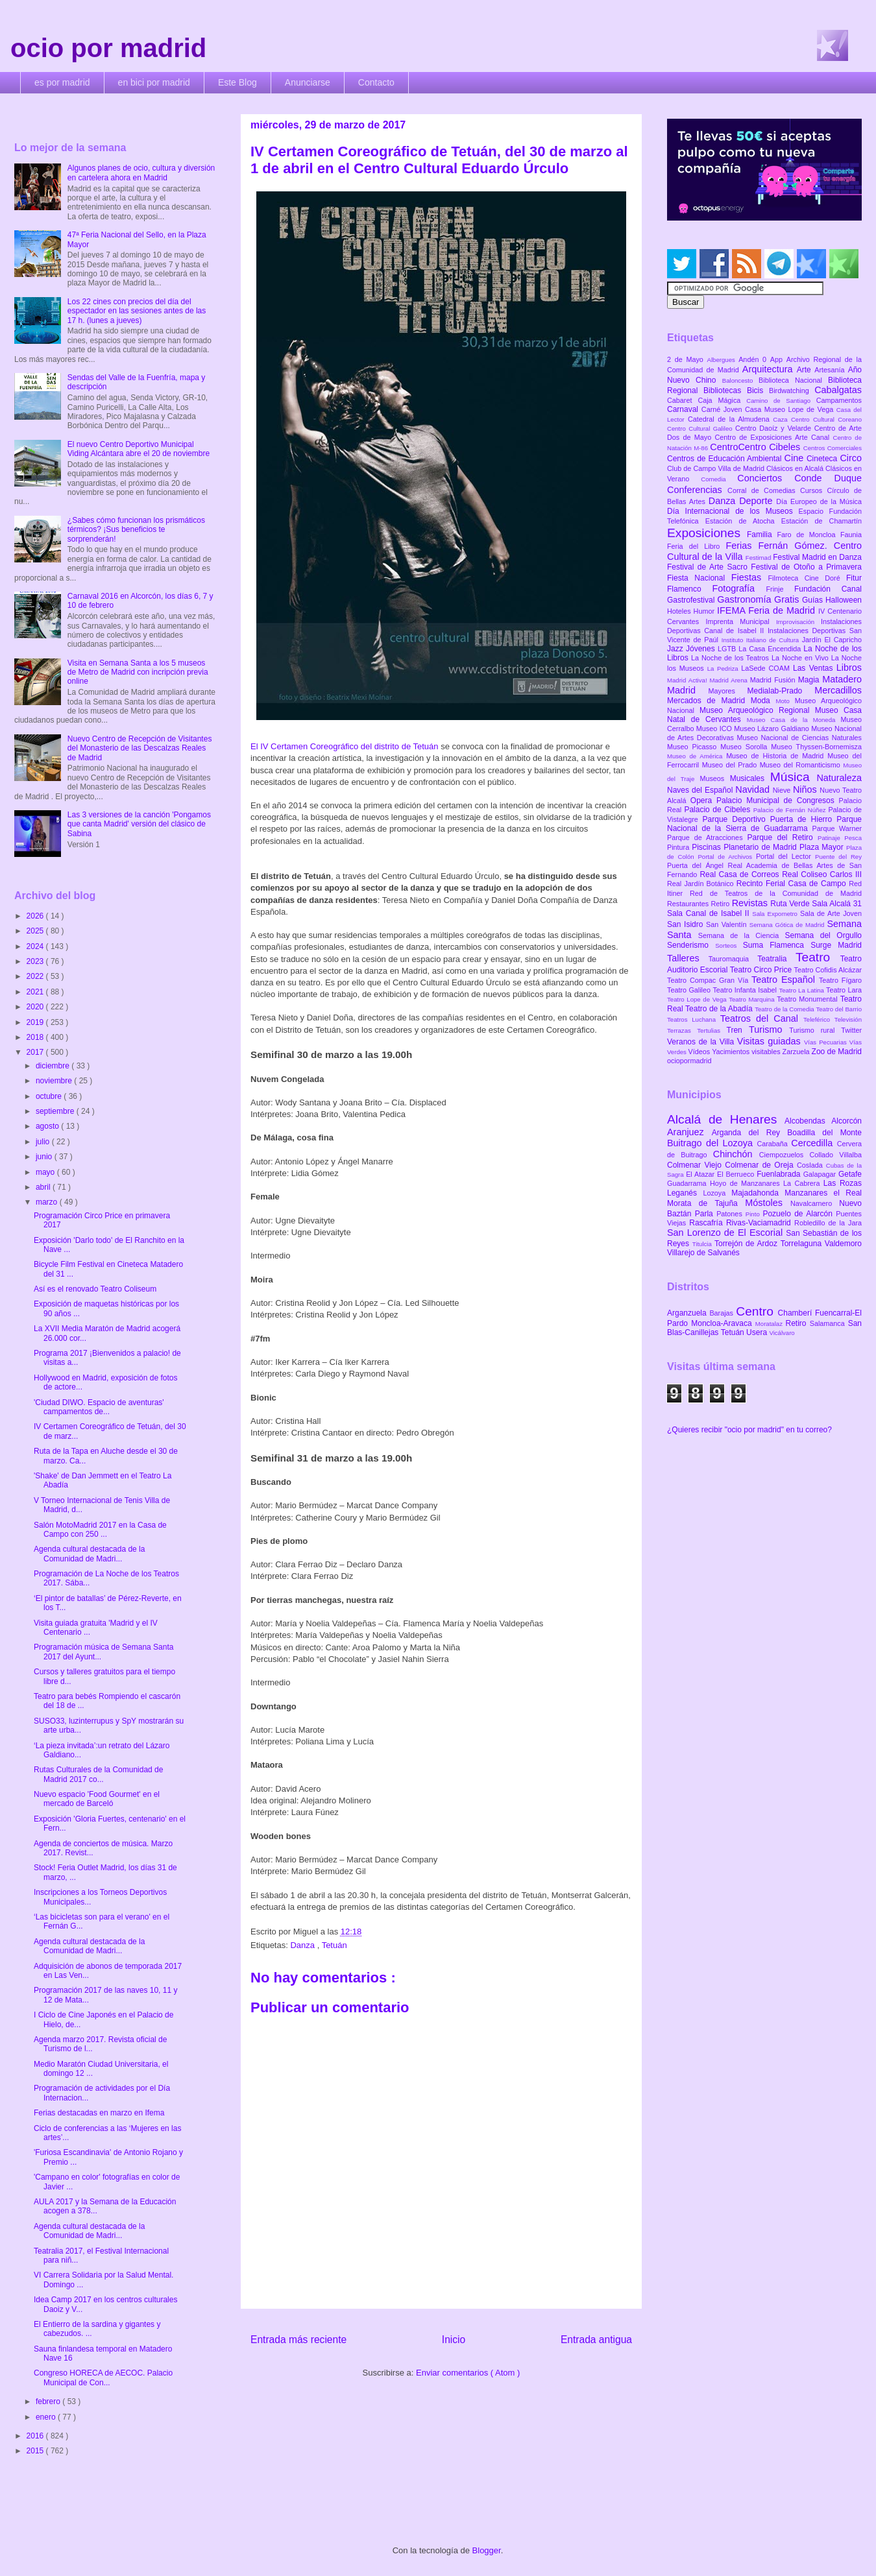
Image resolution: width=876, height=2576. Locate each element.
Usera (757, 1332)
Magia (810, 679)
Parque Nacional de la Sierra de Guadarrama (764, 824)
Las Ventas (814, 668)
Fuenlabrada (780, 1174)
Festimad (759, 557)
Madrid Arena (730, 680)
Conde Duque (828, 478)
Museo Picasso (693, 747)
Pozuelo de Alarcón (799, 1213)
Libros (849, 667)
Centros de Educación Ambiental (726, 458)
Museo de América (696, 756)
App (778, 359)
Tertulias (711, 1030)
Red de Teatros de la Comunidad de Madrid (776, 893)
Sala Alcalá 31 (837, 903)
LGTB (728, 649)
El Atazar (701, 1174)
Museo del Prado (731, 765)
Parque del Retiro (782, 837)
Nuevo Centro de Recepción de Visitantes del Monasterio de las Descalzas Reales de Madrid (139, 748)
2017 (36, 1052)
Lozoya (717, 1193)
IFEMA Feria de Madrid (767, 610)
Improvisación (798, 621)
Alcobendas (808, 1120)
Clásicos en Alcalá (795, 468)
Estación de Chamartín (821, 521)
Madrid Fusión (774, 680)
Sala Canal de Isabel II (709, 913)
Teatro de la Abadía (720, 1008)
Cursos (813, 490)
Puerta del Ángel (697, 865)
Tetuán (334, 1945)
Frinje (780, 589)
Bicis (758, 390)
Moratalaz (770, 1323)
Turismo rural (815, 1030)
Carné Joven (723, 409)
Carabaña (774, 1144)
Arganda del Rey (750, 1132)
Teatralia (776, 958)
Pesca (853, 837)
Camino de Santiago (781, 400)
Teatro (818, 957)
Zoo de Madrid (837, 1051)
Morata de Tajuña (706, 1203)
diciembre (53, 1065)
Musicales (750, 778)
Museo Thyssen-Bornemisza (816, 747)
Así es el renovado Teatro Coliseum (95, 1289)
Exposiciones (707, 533)
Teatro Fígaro (840, 980)
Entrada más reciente (298, 2339)
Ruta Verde (791, 903)
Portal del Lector (785, 856)
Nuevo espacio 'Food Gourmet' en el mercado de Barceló (97, 1799)
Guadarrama (688, 1183)
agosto (48, 1126)
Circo (851, 458)
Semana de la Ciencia (741, 935)
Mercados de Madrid (709, 700)
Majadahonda (758, 1193)
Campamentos (839, 400)
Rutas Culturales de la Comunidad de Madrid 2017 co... (98, 1774)
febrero (49, 2401)
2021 (36, 991)
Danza (303, 1945)
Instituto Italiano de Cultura (762, 640)
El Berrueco (737, 1174)
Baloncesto (740, 380)
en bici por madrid (154, 82)
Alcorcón (846, 1120)
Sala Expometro (776, 913)
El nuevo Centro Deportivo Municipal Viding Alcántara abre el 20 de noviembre (138, 449)
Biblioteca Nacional (793, 380)
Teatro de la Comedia (785, 1009)
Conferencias (697, 490)
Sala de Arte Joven (831, 913)
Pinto (754, 1214)
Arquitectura (769, 369)
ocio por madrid (108, 48)
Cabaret (682, 400)
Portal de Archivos (727, 856)
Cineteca (823, 458)
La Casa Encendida (770, 649)
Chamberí (796, 1313)
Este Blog (237, 82)
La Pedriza (724, 668)
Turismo (769, 1029)
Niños (806, 789)
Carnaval (684, 409)
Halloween (843, 600)
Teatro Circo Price (762, 969)
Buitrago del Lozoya (712, 1143)
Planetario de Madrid (761, 847)
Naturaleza (839, 778)
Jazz (676, 648)
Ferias (741, 545)
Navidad (753, 789)
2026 (36, 916)
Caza (782, 419)
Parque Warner (837, 828)
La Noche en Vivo (801, 658)
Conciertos (765, 478)
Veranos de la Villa (702, 1041)
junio (45, 1156)
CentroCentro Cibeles (756, 447)
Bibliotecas (725, 390)
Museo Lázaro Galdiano (772, 728)
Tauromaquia (733, 959)
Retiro (721, 904)
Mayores (728, 691)
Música (793, 777)
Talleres (688, 958)
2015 (36, 2450)
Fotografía (739, 588)
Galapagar (820, 1174)
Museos (714, 778)
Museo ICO (715, 728)
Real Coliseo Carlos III (822, 874)
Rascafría (707, 1222)
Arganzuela (688, 1313)
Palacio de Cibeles (718, 809)
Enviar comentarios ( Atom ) (468, 2372)
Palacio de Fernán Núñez (791, 809)
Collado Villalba (836, 1155)
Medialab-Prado (781, 690)
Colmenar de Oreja (761, 1165)
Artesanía (830, 370)
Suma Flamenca (776, 945)
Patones (731, 1214)
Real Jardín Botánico (701, 883)
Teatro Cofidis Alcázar (828, 970)
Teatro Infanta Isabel (745, 990)
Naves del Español (701, 790)
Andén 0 (754, 359)
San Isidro (686, 924)
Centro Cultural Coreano (826, 419)
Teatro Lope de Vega (698, 999)
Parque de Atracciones (707, 837)
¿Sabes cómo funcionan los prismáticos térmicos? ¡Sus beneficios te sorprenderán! (136, 530)
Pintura (679, 847)
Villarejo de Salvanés (703, 1252)
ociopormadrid (689, 1061)
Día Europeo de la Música (819, 501)
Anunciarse (307, 82)
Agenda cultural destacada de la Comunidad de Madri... (89, 1554)
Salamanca (829, 1323)
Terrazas (682, 1030)
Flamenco (689, 589)
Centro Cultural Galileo (701, 428)
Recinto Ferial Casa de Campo (792, 883)
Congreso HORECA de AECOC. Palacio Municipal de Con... (103, 2377)
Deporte (757, 501)
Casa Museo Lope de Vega (790, 409)
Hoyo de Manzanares (746, 1183)
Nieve (783, 790)
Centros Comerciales (832, 447)
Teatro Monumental (808, 999)
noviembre (55, 1080)
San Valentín (727, 924)
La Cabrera (803, 1183)
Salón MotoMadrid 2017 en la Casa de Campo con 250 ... (100, 1530)
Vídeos (700, 1051)
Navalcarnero (814, 1203)
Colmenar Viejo (696, 1165)
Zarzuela (797, 1051)
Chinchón (736, 1154)
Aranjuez (689, 1132)
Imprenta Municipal (740, 621)
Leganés (685, 1193)
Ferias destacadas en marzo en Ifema (99, 2112)
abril (44, 1187)
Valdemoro (843, 1243)
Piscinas (708, 847)
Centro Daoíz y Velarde (774, 428)
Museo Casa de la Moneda (794, 719)
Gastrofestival (692, 600)
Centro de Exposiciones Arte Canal (774, 437)
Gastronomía (745, 599)
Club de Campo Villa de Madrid (716, 468)
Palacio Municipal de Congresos (777, 800)
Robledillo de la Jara (828, 1223)
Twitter (851, 1030)
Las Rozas (842, 1183)
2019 (36, 1022)
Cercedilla (813, 1143)
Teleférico (818, 1019)
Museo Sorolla (745, 747)
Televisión (848, 1019)
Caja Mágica (722, 400)
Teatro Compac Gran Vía (709, 980)
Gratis (788, 599)
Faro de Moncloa (808, 534)
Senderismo (691, 945)
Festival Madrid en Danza (817, 557)
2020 (36, 1006)
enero (47, 2417)
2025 (36, 930)
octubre (50, 1096)
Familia (762, 534)
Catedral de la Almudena (730, 419)
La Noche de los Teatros (731, 658)
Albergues (723, 359)
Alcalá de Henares (726, 1119)
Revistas (751, 903)
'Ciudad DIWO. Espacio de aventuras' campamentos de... (99, 1407)
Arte (806, 369)
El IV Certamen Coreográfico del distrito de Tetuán (344, 746)
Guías (813, 600)
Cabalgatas (838, 390)
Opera (703, 800)
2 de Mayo (687, 359)
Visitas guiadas (770, 1041)
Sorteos (729, 945)
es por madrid (62, 82)
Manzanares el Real (823, 1193)
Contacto (376, 82)
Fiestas (749, 577)
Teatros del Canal (761, 1018)
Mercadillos (838, 690)
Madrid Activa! (688, 680)
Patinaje (831, 837)
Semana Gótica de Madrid (788, 924)
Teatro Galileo (689, 990)
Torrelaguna (803, 1243)
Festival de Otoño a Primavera (806, 567)
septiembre (56, 1111)
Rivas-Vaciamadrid (760, 1222)
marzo (48, 1202)
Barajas (722, 1313)
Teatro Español (785, 979)
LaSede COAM (767, 668)
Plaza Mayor (822, 847)
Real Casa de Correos (741, 874)
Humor (705, 611)
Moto (784, 700)
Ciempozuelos (784, 1155)
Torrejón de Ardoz (747, 1243)
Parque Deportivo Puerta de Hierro (770, 819)
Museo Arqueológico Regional (757, 710)
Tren (738, 1030)
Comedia (719, 479)
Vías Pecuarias (826, 1042)
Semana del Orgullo (823, 935)
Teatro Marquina (753, 999)
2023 (36, 961)
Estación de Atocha (743, 521)
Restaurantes (689, 904)
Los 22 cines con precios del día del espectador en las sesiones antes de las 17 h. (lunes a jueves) (136, 311)
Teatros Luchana (693, 1019)
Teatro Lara (844, 990)
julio (44, 1141)
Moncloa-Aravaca (723, 1323)
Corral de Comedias (763, 490)
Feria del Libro (696, 546)
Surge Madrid (836, 945)
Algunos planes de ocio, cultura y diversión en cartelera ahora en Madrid (141, 172)
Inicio (453, 2339)
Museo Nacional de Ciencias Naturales (799, 737)
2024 (36, 946)
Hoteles (680, 611)
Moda (763, 700)
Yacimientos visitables (747, 1051)
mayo (46, 1172)
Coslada (811, 1165)
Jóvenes (702, 648)
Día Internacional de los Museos (733, 511)
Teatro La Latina (802, 990)
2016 (36, 2435)
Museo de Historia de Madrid (776, 756)
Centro (756, 1311)
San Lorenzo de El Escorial (726, 1232)
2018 (36, 1037)
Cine (796, 458)
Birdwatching (791, 390)
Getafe (850, 1174)
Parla (705, 1213)
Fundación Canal (828, 589)
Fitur (854, 578)
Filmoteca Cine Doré (807, 578)
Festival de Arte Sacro (709, 567)
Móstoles (767, 1203)
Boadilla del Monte (824, 1132)
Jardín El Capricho (832, 640)
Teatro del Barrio (839, 1009)
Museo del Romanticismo (802, 765)
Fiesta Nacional (699, 578)
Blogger (486, 2550)
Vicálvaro (781, 1332)
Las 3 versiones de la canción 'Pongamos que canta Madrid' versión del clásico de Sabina (139, 824)
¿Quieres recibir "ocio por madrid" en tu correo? (749, 1429)
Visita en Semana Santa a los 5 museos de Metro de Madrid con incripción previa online (137, 672)
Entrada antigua (596, 2339)
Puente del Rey (838, 856)
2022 (36, 976)
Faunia (851, 534)
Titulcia (703, 1243)
